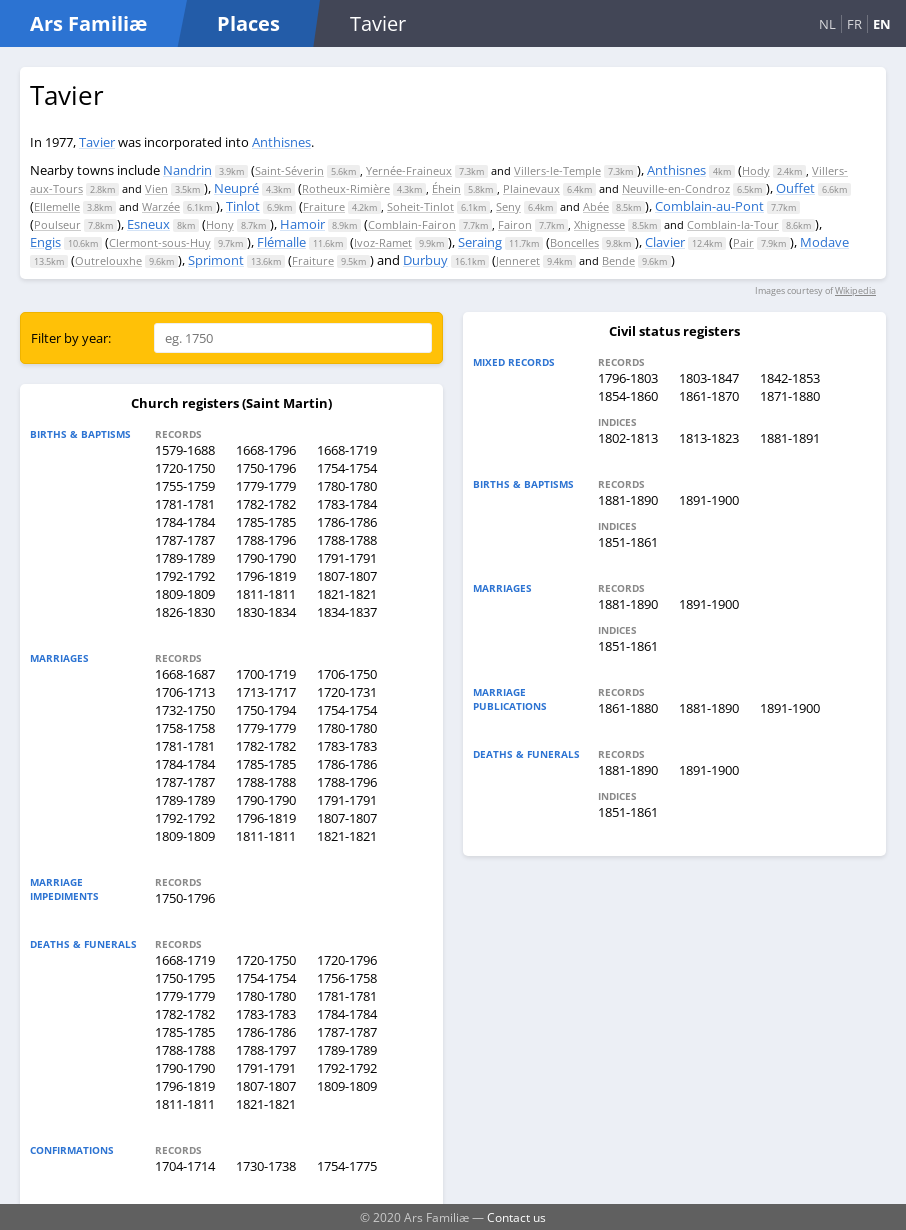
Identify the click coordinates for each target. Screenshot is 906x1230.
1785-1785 (266, 522)
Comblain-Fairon (412, 224)
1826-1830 (185, 612)
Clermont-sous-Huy (160, 242)
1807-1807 (347, 576)
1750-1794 (266, 710)
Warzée (161, 206)
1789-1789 (185, 558)
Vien (156, 188)
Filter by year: (71, 338)
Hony (220, 224)
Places (248, 23)
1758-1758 (185, 728)
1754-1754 (347, 468)
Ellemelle (57, 206)
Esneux (148, 224)
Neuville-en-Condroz (676, 188)
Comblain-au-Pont (709, 206)
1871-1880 (790, 396)
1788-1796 (266, 540)
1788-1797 (266, 1050)
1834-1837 (347, 612)
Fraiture (324, 206)
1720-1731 (347, 692)
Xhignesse (599, 224)
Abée (596, 206)
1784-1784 (185, 522)
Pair (743, 242)
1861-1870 (709, 396)
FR (854, 24)
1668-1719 (347, 450)
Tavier (97, 142)
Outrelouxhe (108, 260)
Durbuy (425, 260)
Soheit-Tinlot (420, 206)
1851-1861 (628, 542)
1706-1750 (347, 674)
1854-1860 (628, 396)
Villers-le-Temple (557, 170)
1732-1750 (185, 710)
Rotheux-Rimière (346, 188)
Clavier (665, 242)
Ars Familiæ (88, 23)
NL (827, 24)
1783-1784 (347, 504)
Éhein (446, 188)
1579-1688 (185, 450)
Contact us (516, 1217)
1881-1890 (628, 500)
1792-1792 (185, 576)
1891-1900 (709, 500)
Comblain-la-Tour (733, 224)
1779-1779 (266, 486)
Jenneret (518, 260)
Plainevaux (531, 188)
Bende (618, 260)
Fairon (515, 224)
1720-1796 (347, 960)
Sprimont (216, 260)
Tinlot (243, 206)
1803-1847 (709, 378)
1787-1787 (185, 540)
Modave (824, 242)
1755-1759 (185, 486)
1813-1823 (709, 438)
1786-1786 (347, 522)
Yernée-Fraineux (409, 170)
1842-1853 (790, 378)
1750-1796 (266, 468)
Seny (508, 206)
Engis (45, 242)
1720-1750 (185, 468)
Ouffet (795, 188)
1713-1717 (266, 692)
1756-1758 (347, 978)
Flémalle (281, 242)
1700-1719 (266, 674)
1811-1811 (266, 594)
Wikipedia (855, 290)
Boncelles (574, 242)
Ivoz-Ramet (383, 242)
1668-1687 (185, 674)
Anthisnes (281, 142)
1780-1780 (347, 486)
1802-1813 (628, 438)
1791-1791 (347, 558)
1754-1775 (347, 1166)
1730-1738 (266, 1166)
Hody (756, 170)
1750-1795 (185, 978)
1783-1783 (347, 746)
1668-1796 (266, 450)
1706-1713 (185, 692)
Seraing (480, 242)
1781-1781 (185, 504)
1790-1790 (266, 558)
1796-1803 (628, 378)
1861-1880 (628, 708)
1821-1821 (347, 594)
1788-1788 (347, 540)
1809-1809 (185, 594)
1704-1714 (185, 1166)
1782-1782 (266, 504)
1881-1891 (790, 438)
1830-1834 (266, 612)
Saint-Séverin (289, 170)
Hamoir (302, 224)
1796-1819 (266, 576)
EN (882, 24)
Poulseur (57, 224)
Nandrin (187, 170)
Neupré (236, 188)
